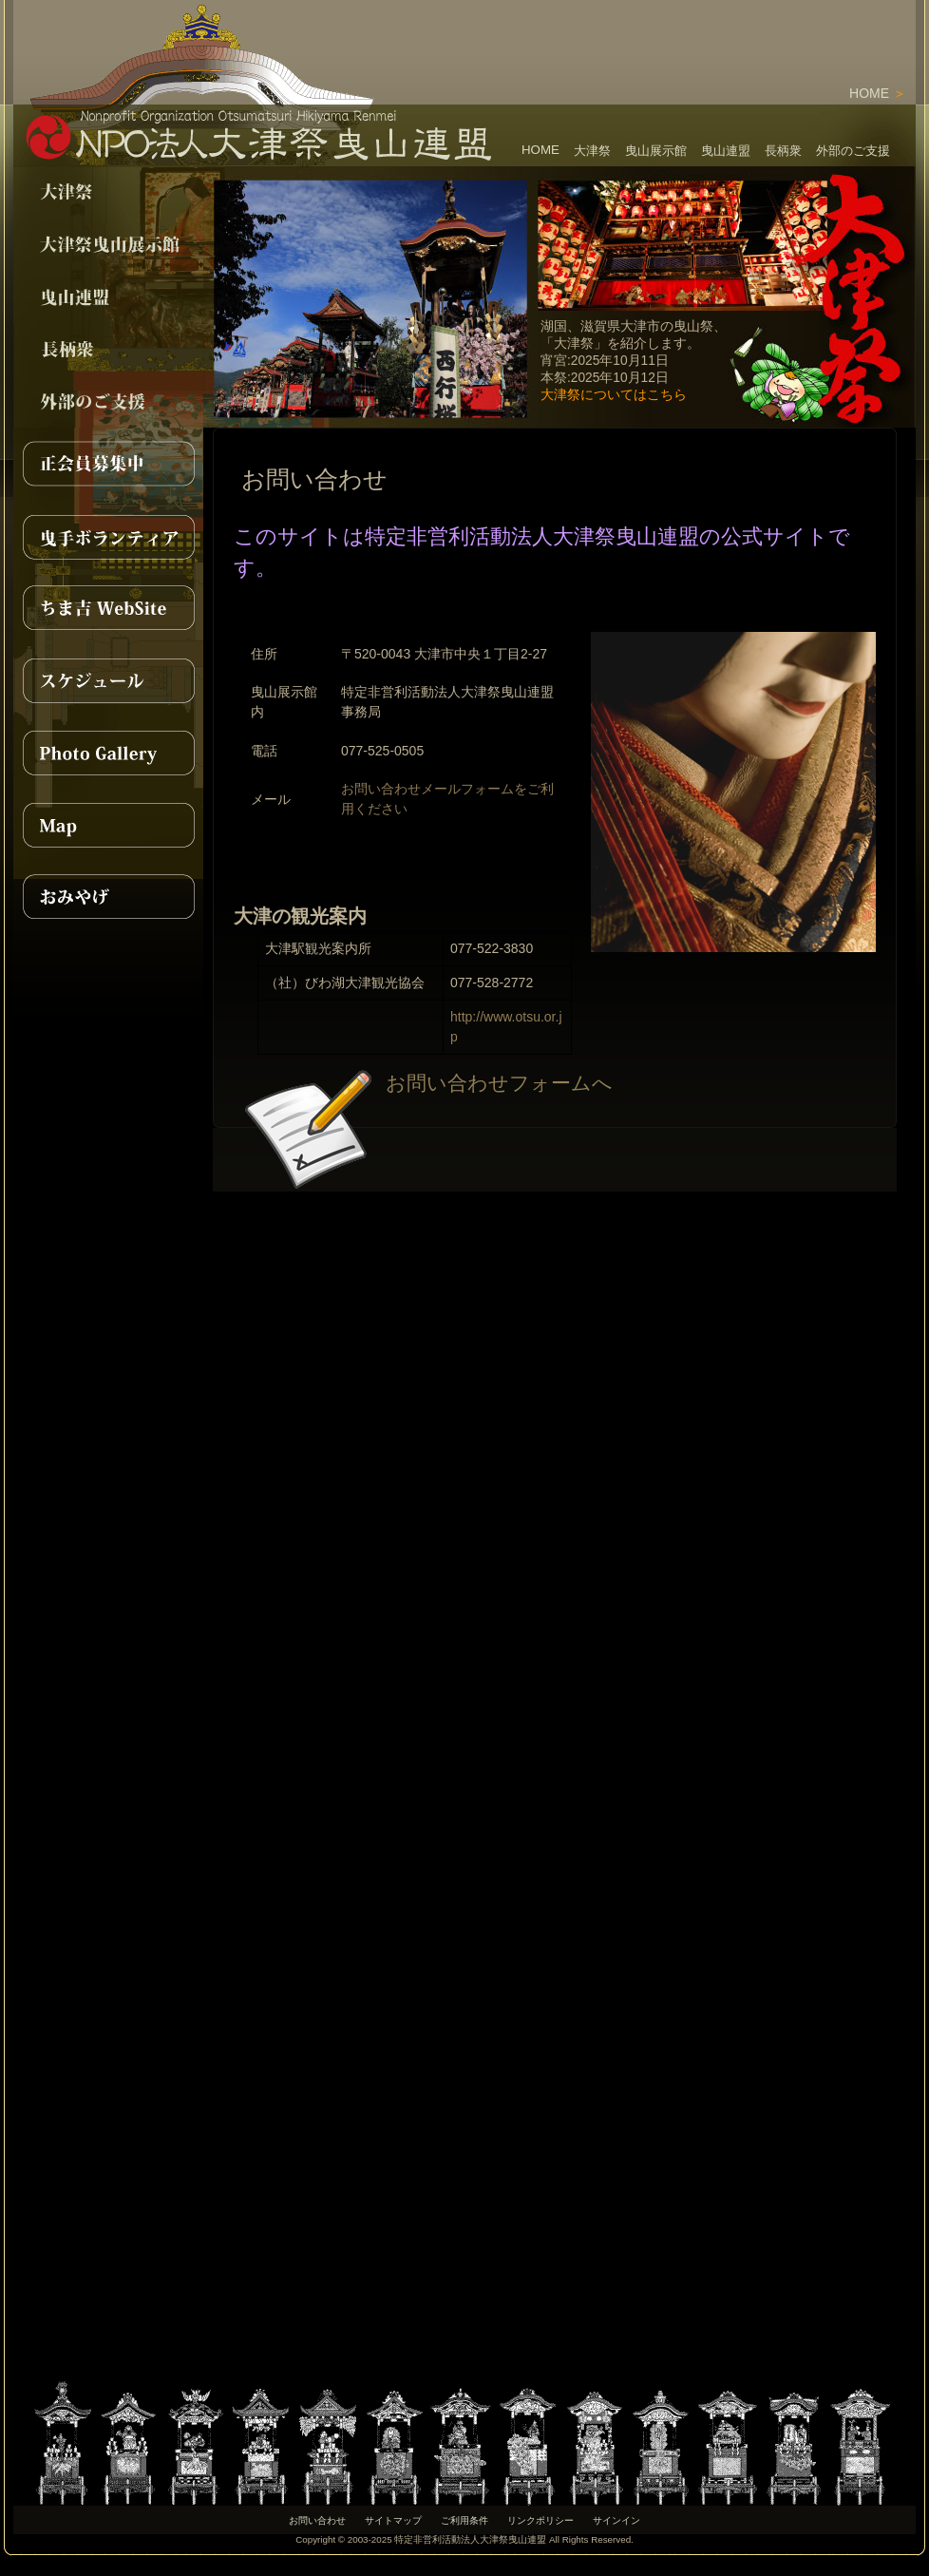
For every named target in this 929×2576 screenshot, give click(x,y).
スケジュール (108, 680)
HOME (869, 93)
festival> (108, 192)
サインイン (616, 2520)
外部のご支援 (853, 150)
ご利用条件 (464, 2520)
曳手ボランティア (108, 536)
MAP (108, 825)
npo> (108, 297)
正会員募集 (108, 464)
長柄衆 (783, 150)
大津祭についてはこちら (613, 395)
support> (108, 401)
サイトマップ (393, 2520)
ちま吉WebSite (108, 608)
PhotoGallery (108, 752)
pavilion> (108, 245)
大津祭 (592, 150)
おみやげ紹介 (108, 897)
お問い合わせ (317, 2520)
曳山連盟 (725, 150)
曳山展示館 (656, 150)
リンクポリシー (540, 2520)
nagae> (108, 349)
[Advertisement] (693, 28)
